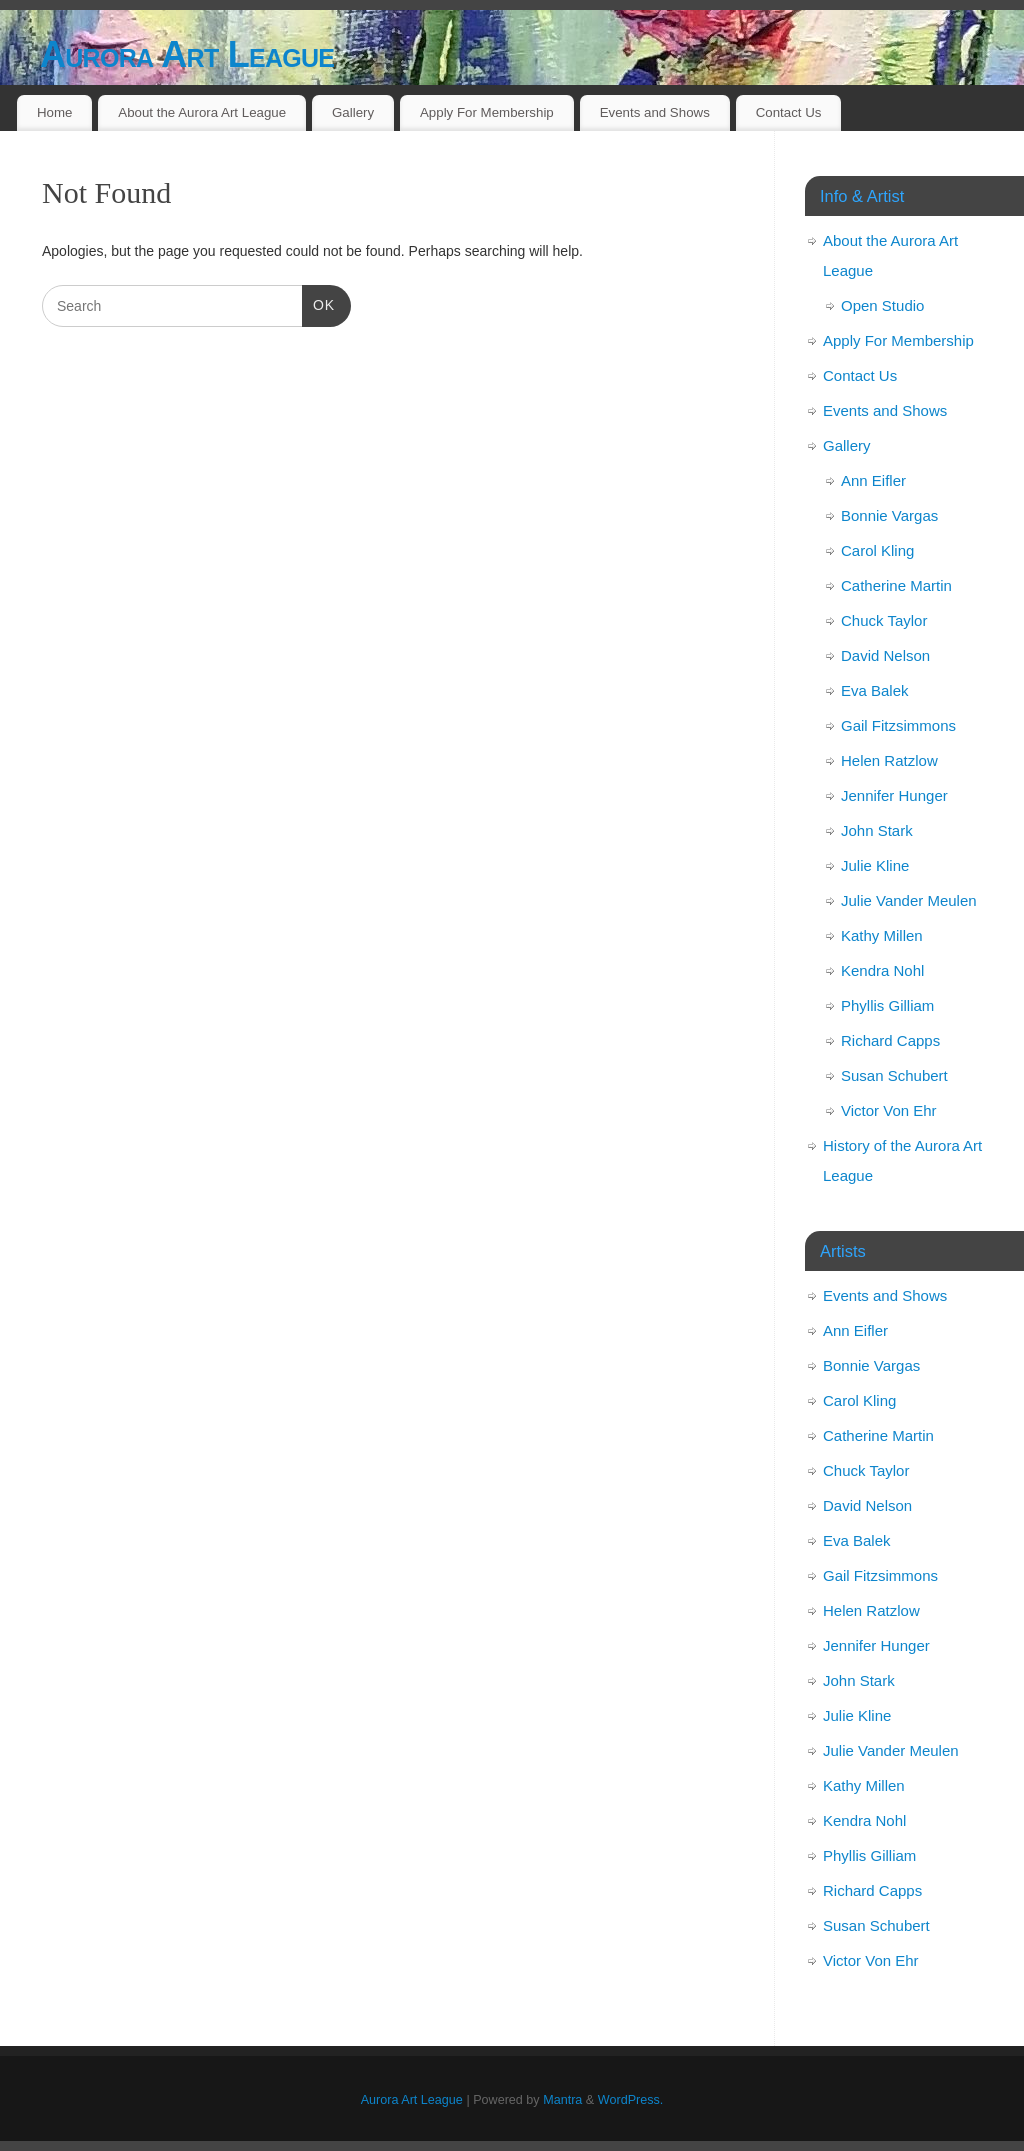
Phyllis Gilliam (887, 1005)
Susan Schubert (894, 1075)
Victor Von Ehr (889, 1110)
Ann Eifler (873, 480)
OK (318, 303)
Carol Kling (877, 550)
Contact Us (789, 112)
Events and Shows (655, 112)
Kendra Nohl (882, 970)
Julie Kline (875, 865)
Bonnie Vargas (889, 515)
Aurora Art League (187, 54)
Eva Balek (875, 690)
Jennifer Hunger (894, 795)
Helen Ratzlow (889, 760)
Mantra (562, 2100)
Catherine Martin (896, 585)
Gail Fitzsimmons (898, 725)
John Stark (877, 830)
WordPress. (631, 2100)
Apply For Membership (487, 112)
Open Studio (882, 305)
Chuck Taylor (884, 620)
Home (54, 112)
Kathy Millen (882, 935)
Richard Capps (890, 1040)
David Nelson (885, 655)
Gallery (353, 112)
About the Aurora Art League (202, 112)
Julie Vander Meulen (909, 900)
